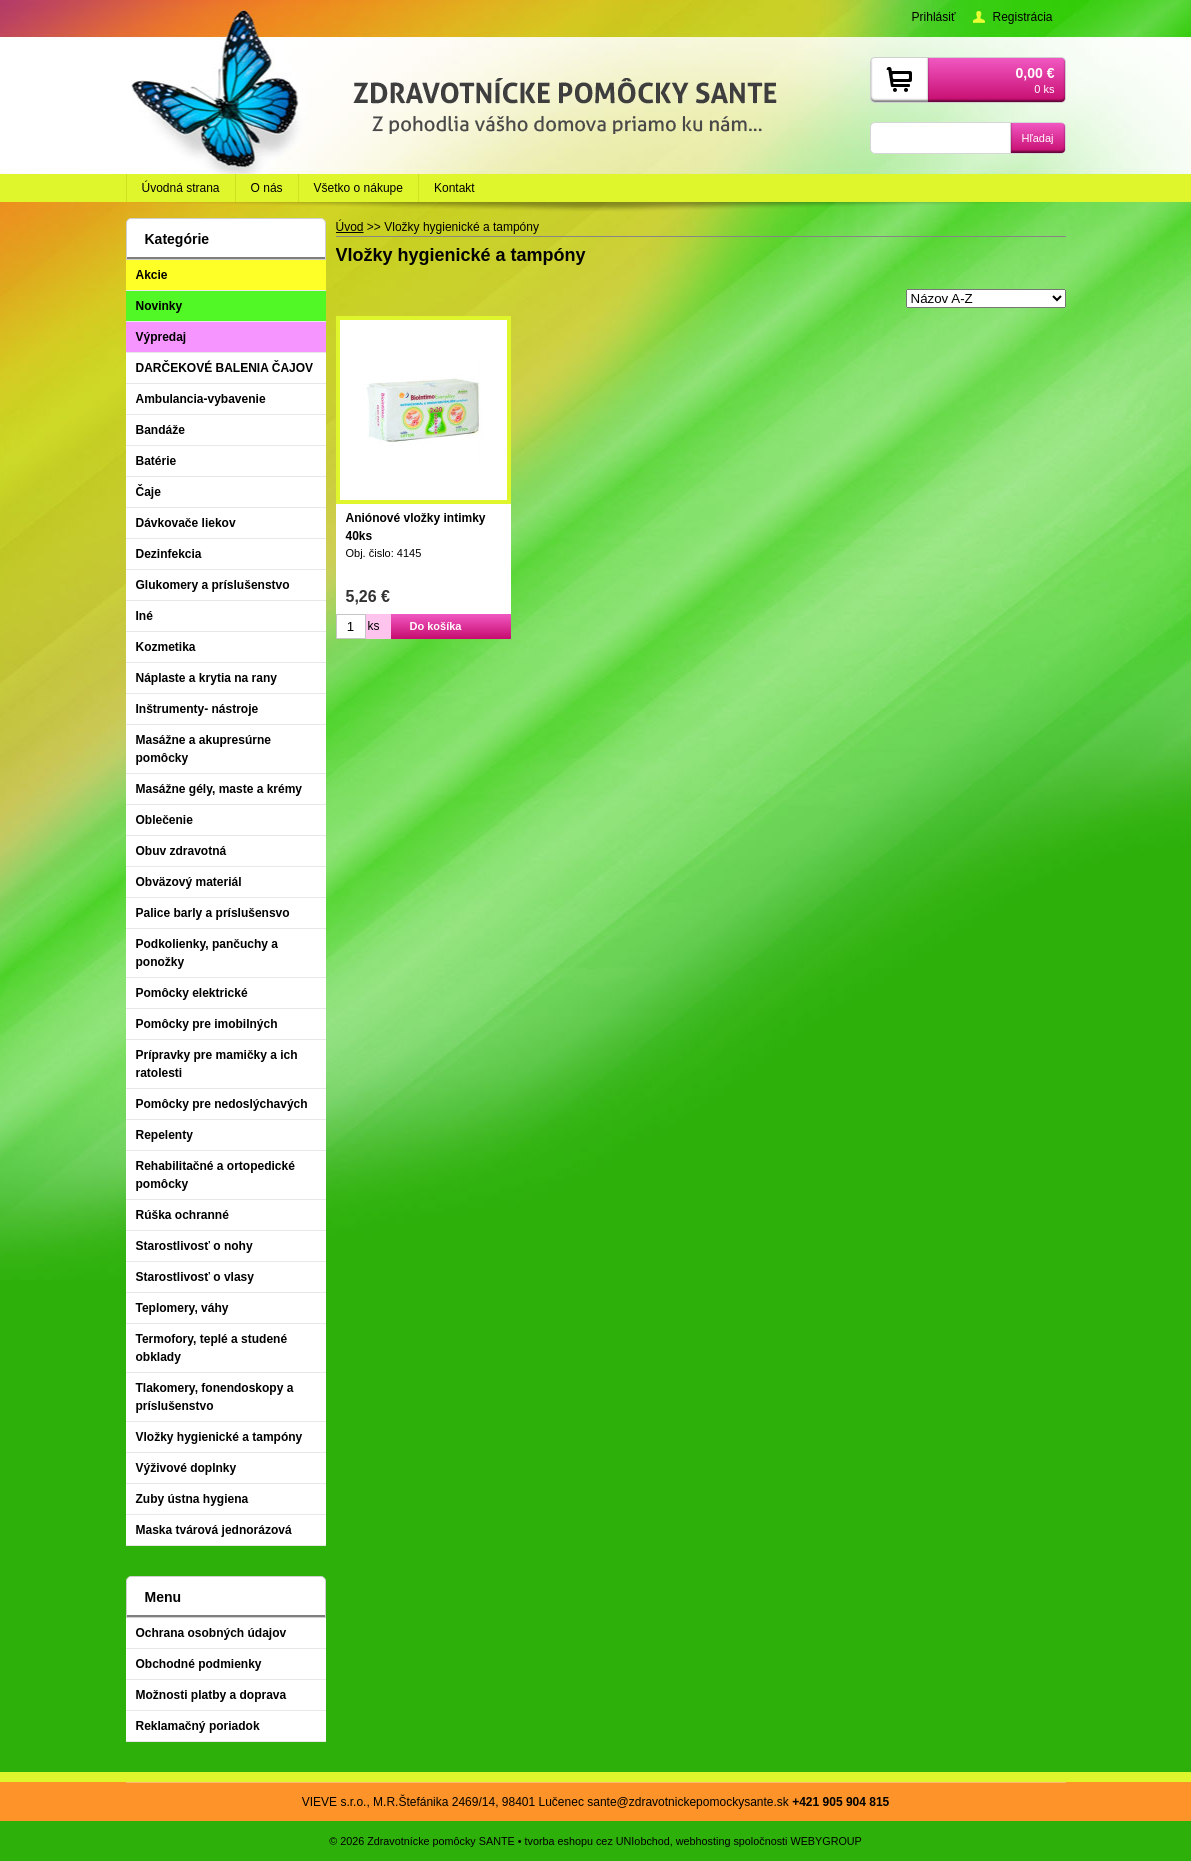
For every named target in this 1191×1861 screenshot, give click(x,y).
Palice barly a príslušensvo (213, 913)
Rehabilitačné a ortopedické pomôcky (215, 1175)
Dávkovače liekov (186, 523)
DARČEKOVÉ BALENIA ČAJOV (225, 368)
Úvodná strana (181, 188)
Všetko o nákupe (358, 188)
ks (374, 626)
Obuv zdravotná (181, 851)
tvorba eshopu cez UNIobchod (597, 1841)
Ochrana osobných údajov (211, 1633)
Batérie (156, 461)
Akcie (152, 275)
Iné (144, 616)
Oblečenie (164, 820)
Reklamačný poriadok (198, 1726)
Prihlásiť (934, 17)
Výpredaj (161, 337)
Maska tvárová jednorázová (214, 1530)
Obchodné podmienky (199, 1664)
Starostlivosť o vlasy (195, 1277)
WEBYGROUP (825, 1841)
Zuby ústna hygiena (192, 1499)
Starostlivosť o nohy (194, 1246)
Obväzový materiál (189, 882)
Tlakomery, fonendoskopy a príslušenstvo (215, 1397)
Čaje (148, 492)
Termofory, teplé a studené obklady (212, 1348)
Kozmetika (166, 647)
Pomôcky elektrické (192, 993)
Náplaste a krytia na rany (206, 678)
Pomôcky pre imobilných (207, 1024)
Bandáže (160, 430)
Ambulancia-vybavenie (201, 399)
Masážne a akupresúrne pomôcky (203, 749)
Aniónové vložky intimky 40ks (416, 527)
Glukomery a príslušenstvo (213, 585)
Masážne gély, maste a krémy (219, 789)
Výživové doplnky (186, 1468)
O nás (267, 188)
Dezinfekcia (169, 554)
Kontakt (454, 188)
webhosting (703, 1841)
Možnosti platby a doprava (211, 1695)
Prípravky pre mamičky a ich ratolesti (217, 1064)
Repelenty (164, 1135)
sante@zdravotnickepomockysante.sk (688, 1802)
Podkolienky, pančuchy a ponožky (207, 953)
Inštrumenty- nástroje (197, 709)
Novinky (159, 306)
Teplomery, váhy (182, 1308)
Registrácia (1022, 17)
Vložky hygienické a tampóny (219, 1437)
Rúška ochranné (182, 1215)
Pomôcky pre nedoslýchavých (222, 1104)
